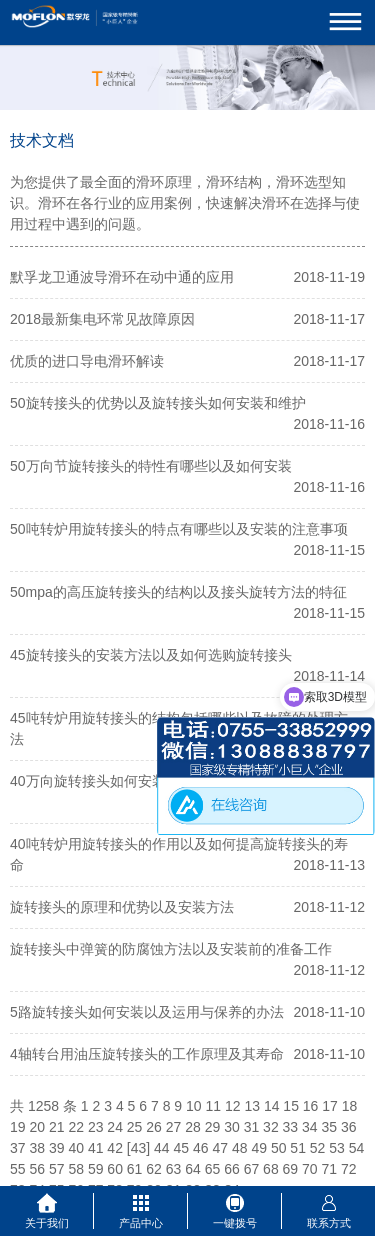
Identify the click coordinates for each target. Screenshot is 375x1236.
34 (310, 1127)
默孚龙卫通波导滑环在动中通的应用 (122, 277)
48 (240, 1148)
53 (337, 1148)
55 (18, 1169)
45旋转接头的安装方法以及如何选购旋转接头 (151, 655)
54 (357, 1148)
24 (115, 1127)
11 (213, 1106)
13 (252, 1106)
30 (232, 1127)
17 (330, 1106)
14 (272, 1106)
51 (298, 1148)
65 (213, 1169)
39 (57, 1148)
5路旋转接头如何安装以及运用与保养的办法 (147, 1012)
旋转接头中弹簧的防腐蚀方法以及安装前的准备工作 (171, 949)
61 (135, 1169)
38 (37, 1148)
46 (201, 1148)
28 (193, 1127)
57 (57, 1169)
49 (259, 1148)
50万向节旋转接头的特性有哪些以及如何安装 (151, 466)
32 (271, 1127)
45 (182, 1148)
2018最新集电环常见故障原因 (102, 319)
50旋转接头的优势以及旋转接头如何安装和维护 (158, 403)
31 (252, 1127)
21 (57, 1127)
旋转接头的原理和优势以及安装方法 (122, 907)
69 (291, 1169)
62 (154, 1169)
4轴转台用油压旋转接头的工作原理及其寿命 (147, 1054)
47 (220, 1148)
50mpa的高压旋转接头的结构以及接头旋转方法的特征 (178, 592)
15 (291, 1106)
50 (279, 1148)
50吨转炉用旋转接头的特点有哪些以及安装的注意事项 (179, 529)
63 (174, 1169)
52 (318, 1148)
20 (37, 1127)
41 (96, 1148)
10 (194, 1106)
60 (115, 1169)
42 (115, 1148)
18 (350, 1106)
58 (76, 1169)
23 (96, 1127)
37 (18, 1148)
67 (252, 1169)
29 (213, 1127)
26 (154, 1127)
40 (76, 1148)
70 (310, 1169)
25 (135, 1127)
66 (232, 1169)
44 (162, 1148)
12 (233, 1106)
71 (330, 1169)
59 (96, 1169)
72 (349, 1169)
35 (330, 1127)
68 (271, 1169)
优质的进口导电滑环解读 (87, 361)
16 (311, 1106)
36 (349, 1127)
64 (193, 1169)
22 (76, 1127)
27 (174, 1127)
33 (291, 1127)
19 (18, 1127)
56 (37, 1169)
